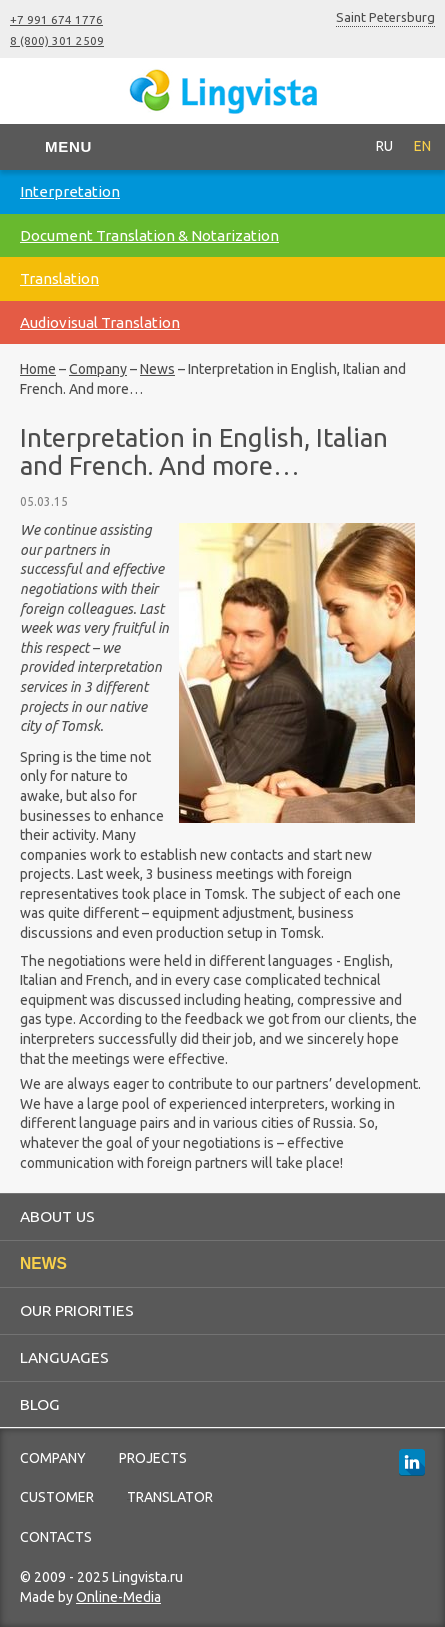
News (157, 369)
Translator (170, 1497)
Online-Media (118, 1597)
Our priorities (77, 1310)
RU (384, 146)
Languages (64, 1357)
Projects (153, 1458)
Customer (57, 1497)
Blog (40, 1404)
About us (57, 1216)
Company (98, 369)
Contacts (56, 1537)
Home (38, 369)
